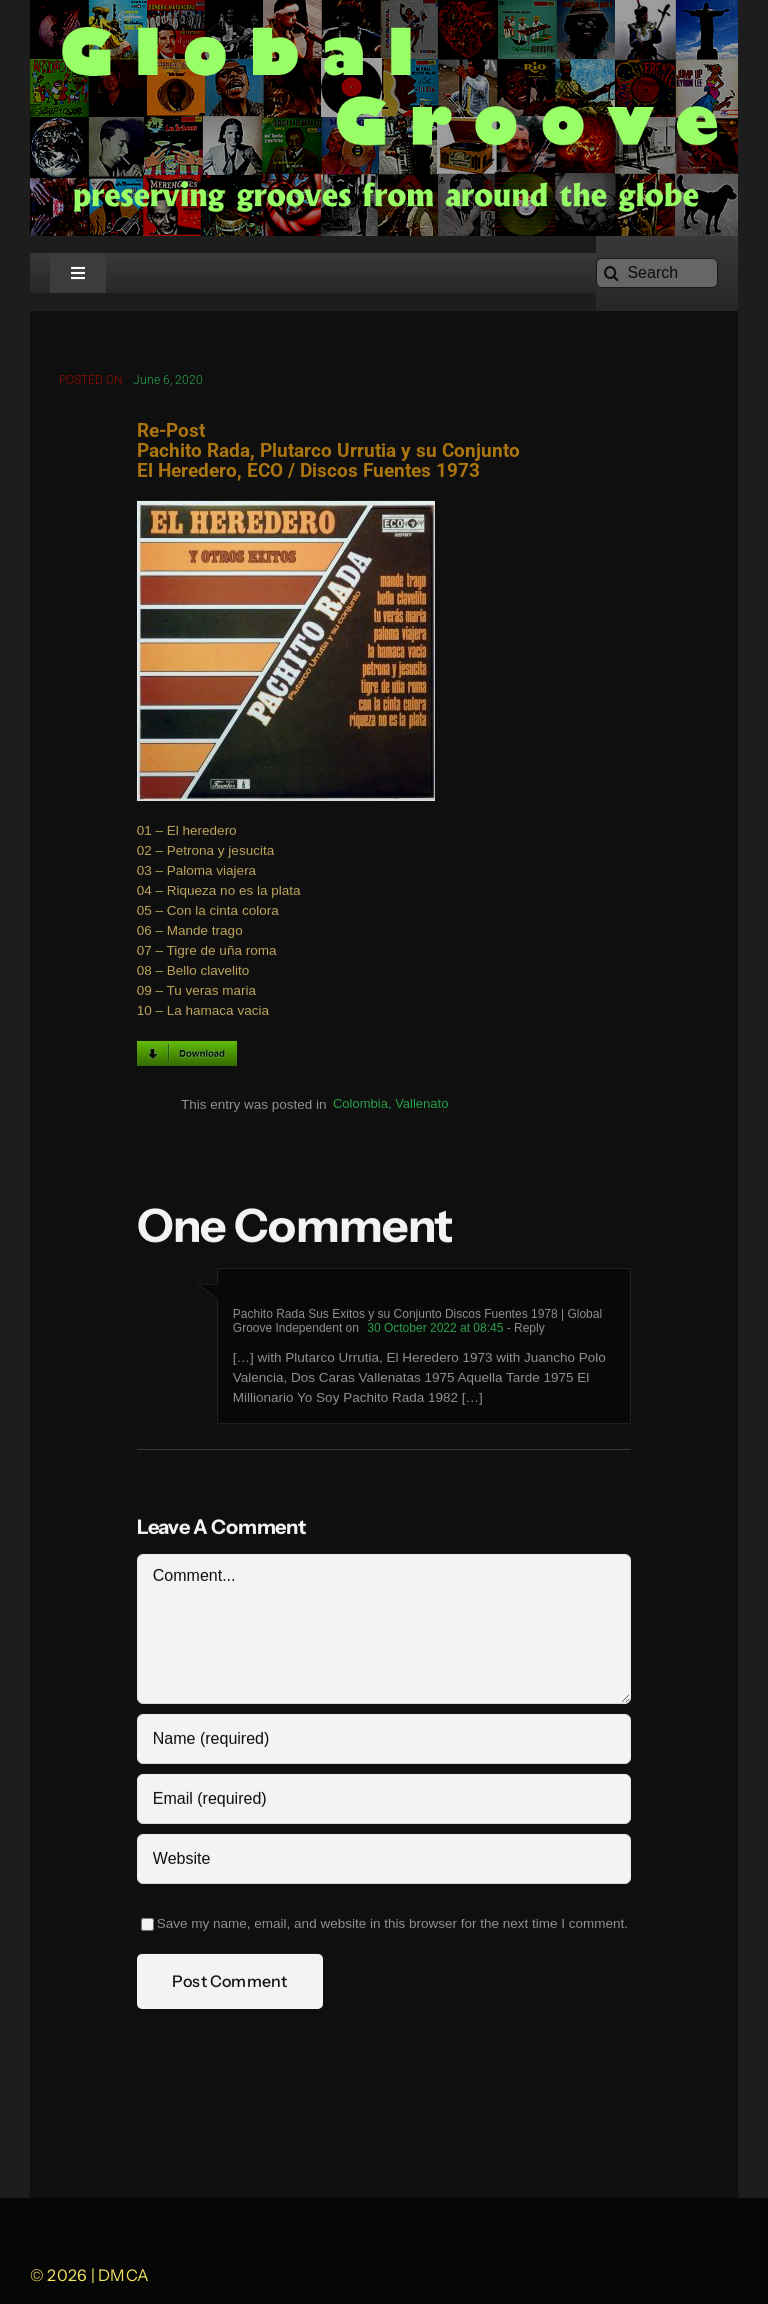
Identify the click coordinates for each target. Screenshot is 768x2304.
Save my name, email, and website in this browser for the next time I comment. (392, 1924)
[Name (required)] (384, 1740)
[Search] (657, 273)
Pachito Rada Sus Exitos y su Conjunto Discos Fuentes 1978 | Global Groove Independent (417, 1322)
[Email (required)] (384, 1800)
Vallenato (421, 1105)
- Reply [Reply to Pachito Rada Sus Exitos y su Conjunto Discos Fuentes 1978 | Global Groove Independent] (523, 1329)
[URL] (384, 1860)
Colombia (360, 1105)
